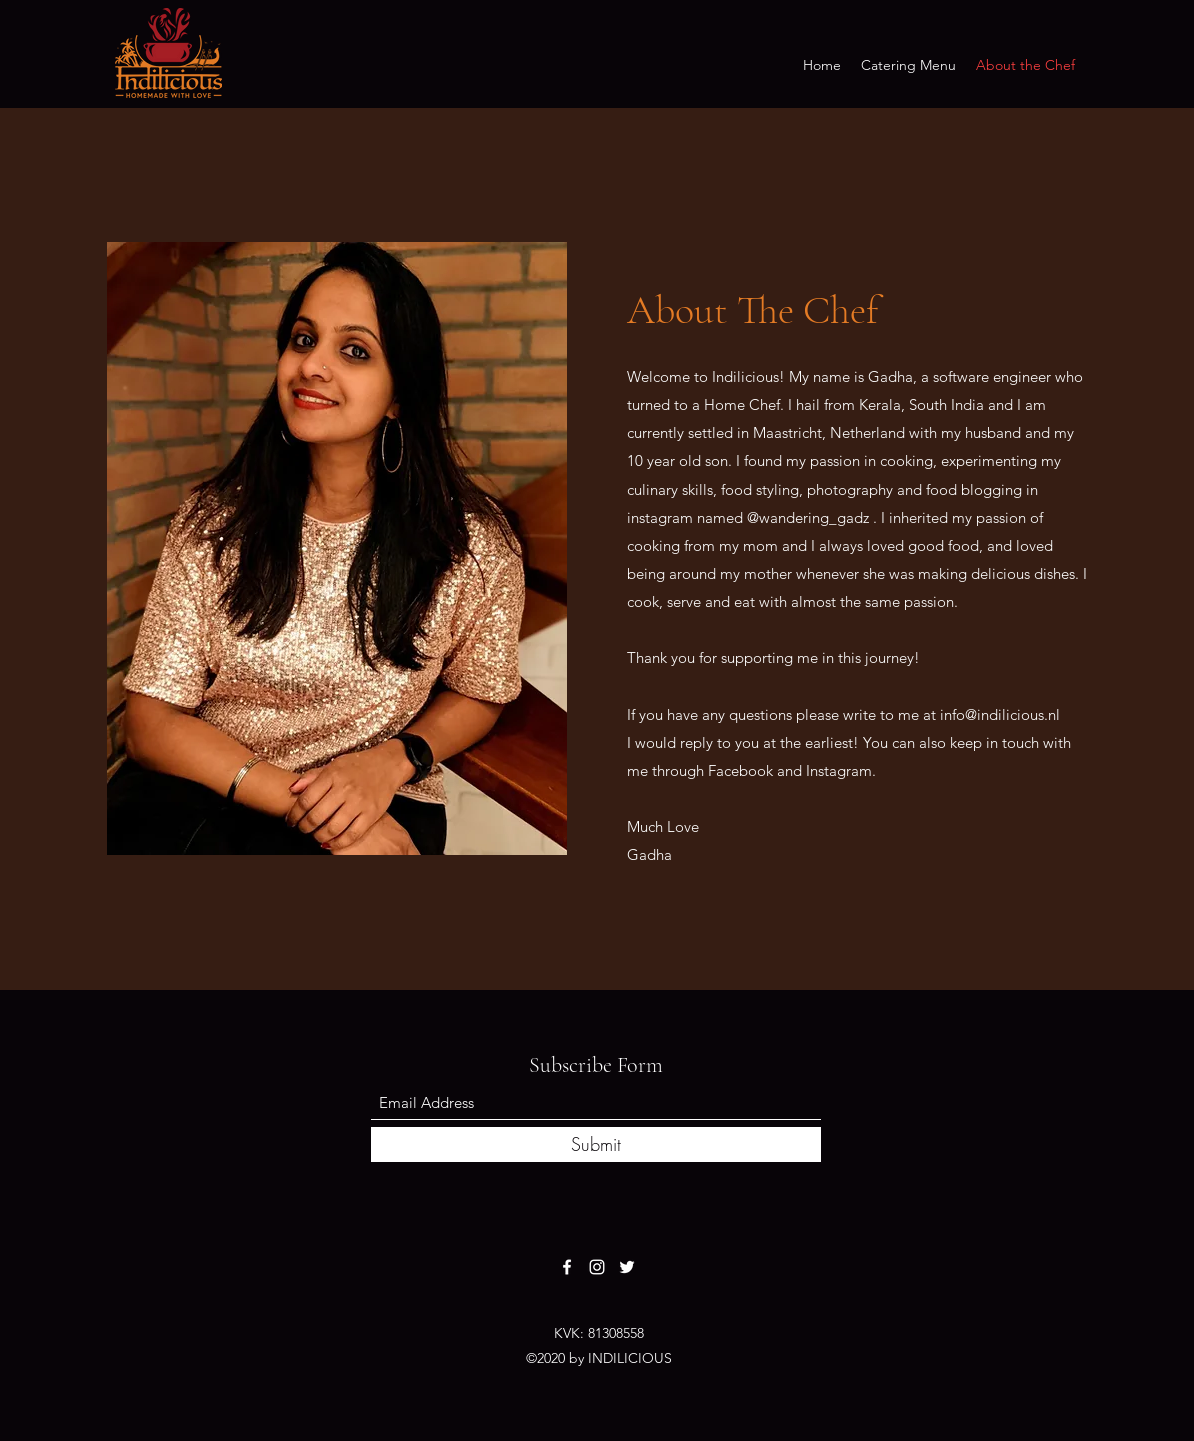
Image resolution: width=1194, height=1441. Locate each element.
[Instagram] (597, 1267)
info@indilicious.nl (1000, 714)
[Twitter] (627, 1267)
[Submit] (596, 1144)
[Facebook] (567, 1267)
